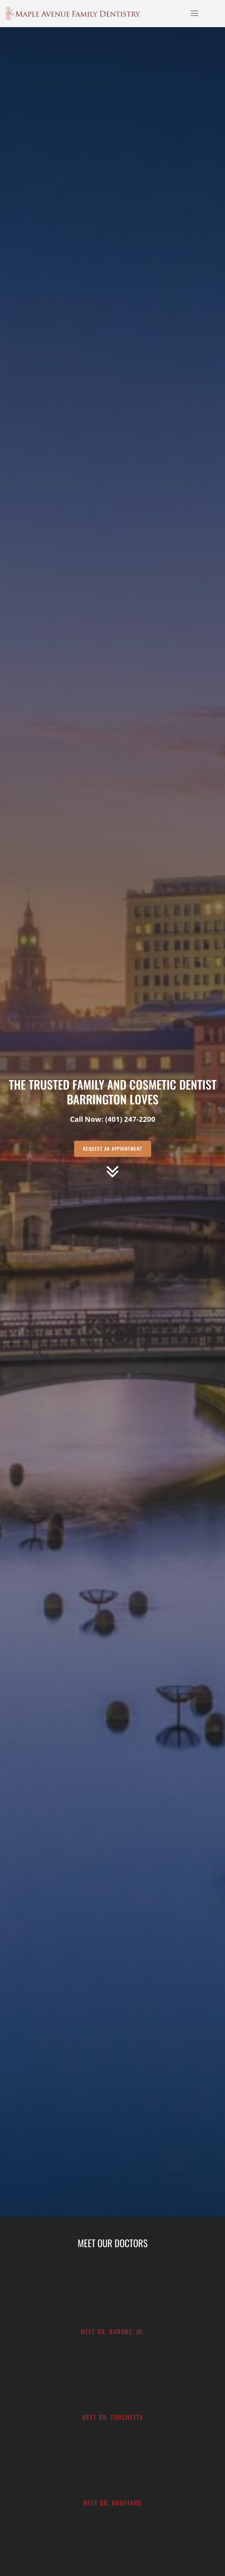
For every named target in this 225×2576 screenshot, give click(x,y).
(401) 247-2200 (130, 1119)
